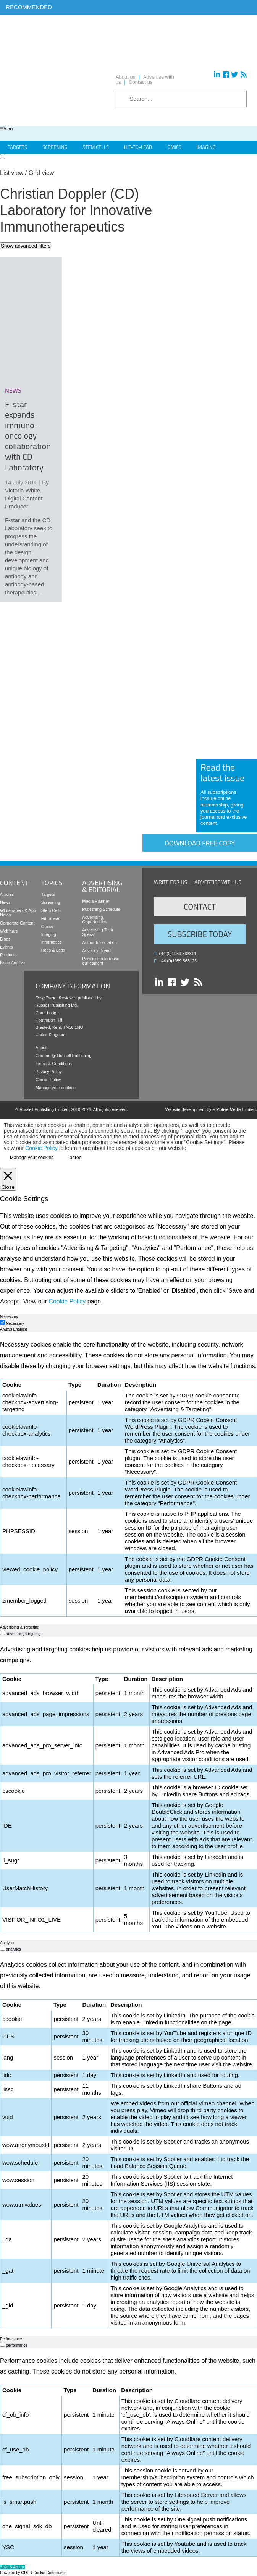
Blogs (5, 939)
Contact (200, 906)
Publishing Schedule (101, 909)
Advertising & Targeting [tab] (19, 1627)
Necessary (15, 1323)
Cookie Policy (48, 1079)
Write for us (170, 882)
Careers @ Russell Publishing (63, 1055)
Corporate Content (17, 923)
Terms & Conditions (54, 1063)
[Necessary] (2, 1322)
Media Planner (95, 901)
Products (8, 954)
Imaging (206, 147)
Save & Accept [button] (12, 2567)
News (5, 902)
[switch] (2, 1632)
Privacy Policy (48, 1071)
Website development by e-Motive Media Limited (210, 1109)
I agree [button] (74, 1157)
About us (125, 77)
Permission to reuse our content (100, 960)
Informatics (51, 942)
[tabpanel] (128, 1478)
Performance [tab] (11, 2339)
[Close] (8, 1179)
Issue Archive (12, 962)
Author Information (99, 942)
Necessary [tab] (9, 1317)
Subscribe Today (200, 934)
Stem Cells (95, 147)
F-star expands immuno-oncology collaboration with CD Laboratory (28, 436)
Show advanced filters (25, 246)
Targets (17, 147)
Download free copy (200, 843)
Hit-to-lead (51, 918)
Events (6, 947)
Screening (54, 147)
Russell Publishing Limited (43, 1109)
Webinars (9, 931)
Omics (174, 147)
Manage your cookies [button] (56, 1087)
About (41, 1047)
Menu (6, 129)
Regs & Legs (53, 950)
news (13, 390)
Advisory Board (96, 950)
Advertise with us (217, 882)
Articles (7, 894)
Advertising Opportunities (94, 919)
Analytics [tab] (7, 1943)
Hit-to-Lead (138, 147)
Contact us (140, 82)
